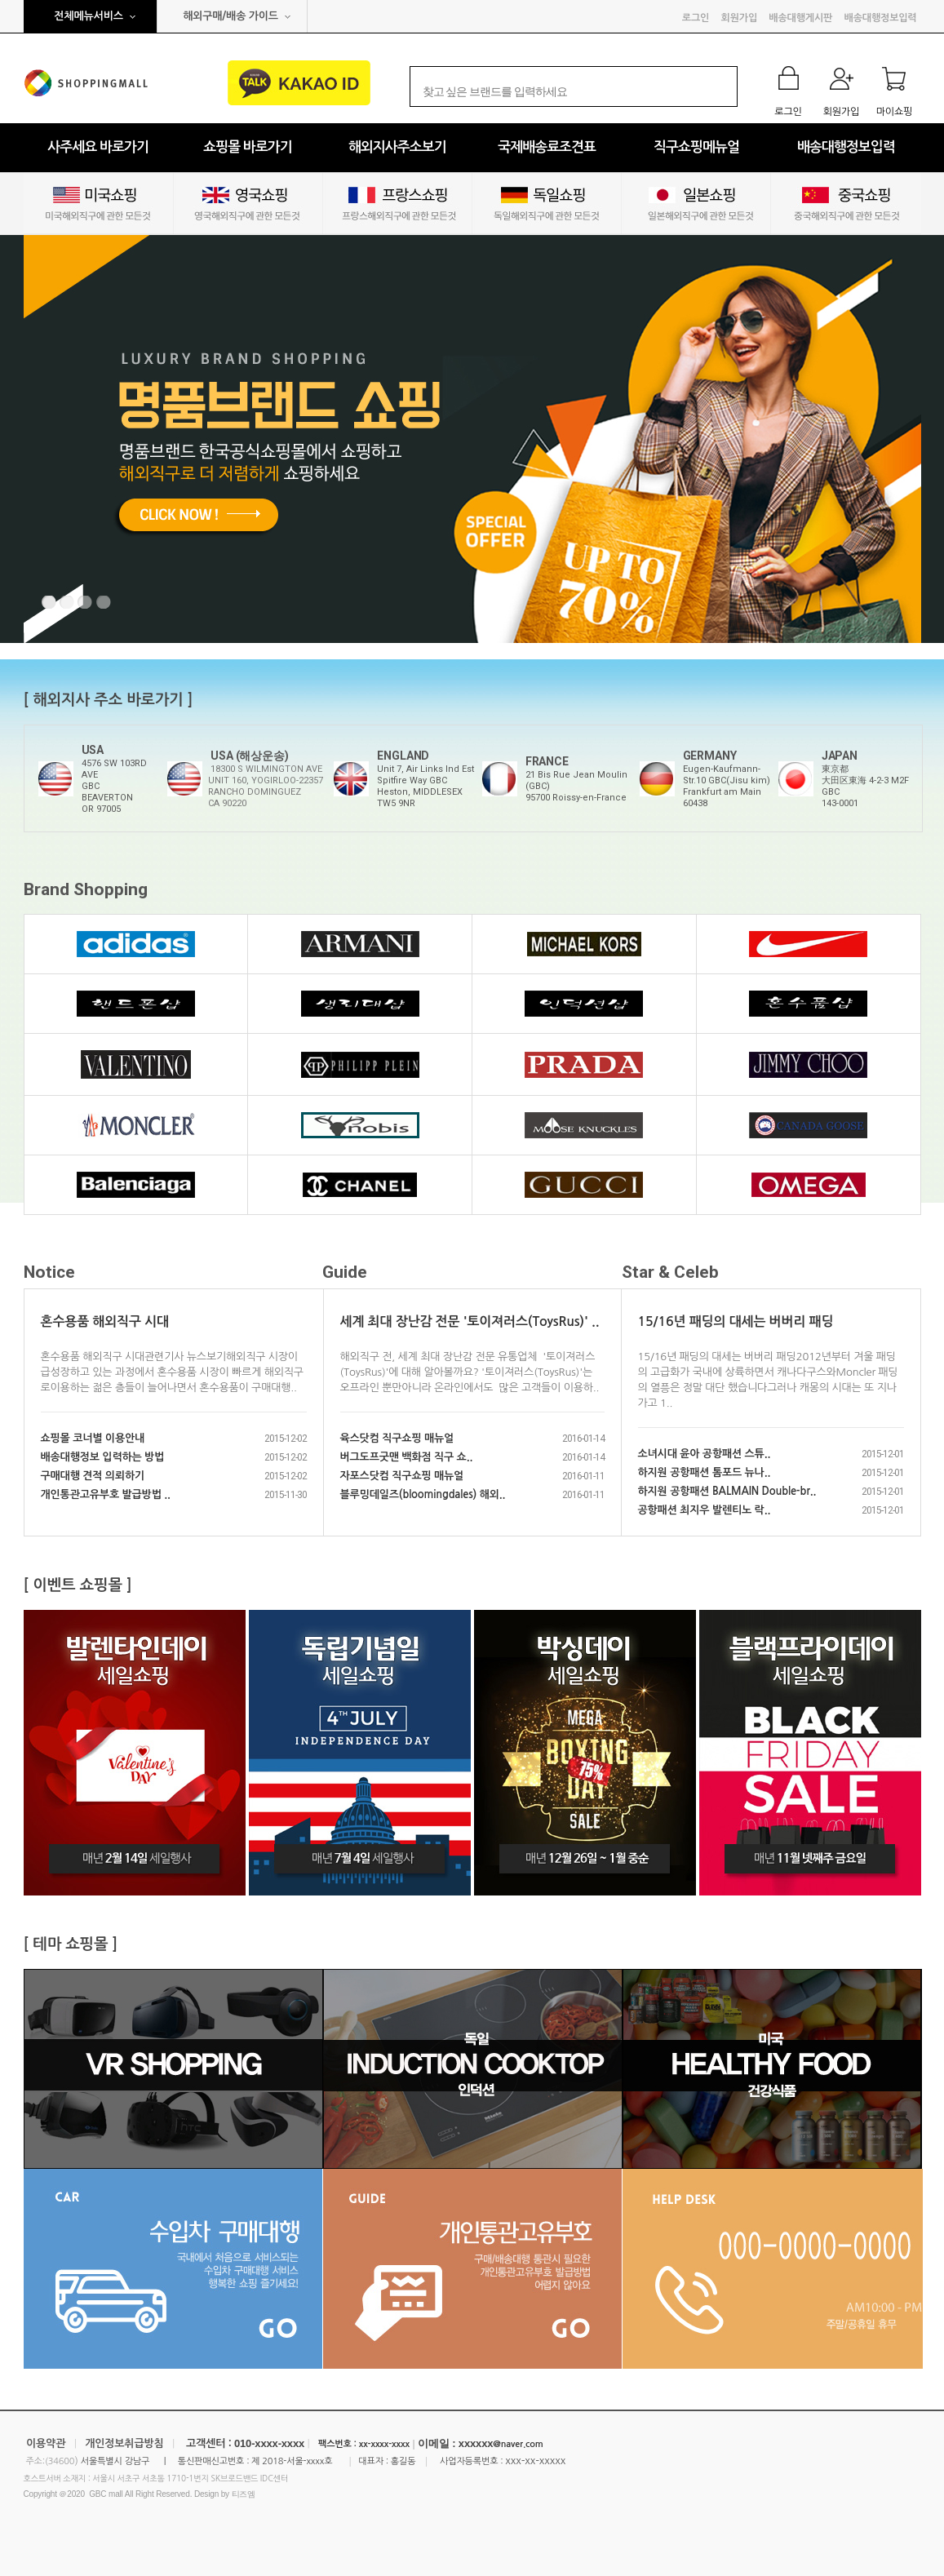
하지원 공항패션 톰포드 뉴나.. (704, 1472)
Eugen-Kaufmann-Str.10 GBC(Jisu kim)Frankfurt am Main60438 (726, 786)
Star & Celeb (670, 1272)
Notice (49, 1272)
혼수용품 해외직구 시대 (105, 1321)
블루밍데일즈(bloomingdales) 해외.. (423, 1494)
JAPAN (840, 755)
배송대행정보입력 (880, 18)
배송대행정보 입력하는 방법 (103, 1457)
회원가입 (739, 18)
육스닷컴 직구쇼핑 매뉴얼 (397, 1438)
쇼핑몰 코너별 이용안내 (93, 1438)
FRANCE (547, 761)
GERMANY (710, 755)
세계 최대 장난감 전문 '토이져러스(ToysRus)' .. (470, 1321)
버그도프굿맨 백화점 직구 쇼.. (406, 1457)
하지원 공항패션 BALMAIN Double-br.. (727, 1491)
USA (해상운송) (249, 755)
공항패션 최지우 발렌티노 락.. (704, 1510)
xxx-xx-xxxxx (535, 2460)
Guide (344, 1272)
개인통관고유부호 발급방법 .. (106, 1494)
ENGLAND (403, 755)
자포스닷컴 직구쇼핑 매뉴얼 (402, 1475)
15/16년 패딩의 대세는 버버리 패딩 (736, 1321)
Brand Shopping (86, 889)
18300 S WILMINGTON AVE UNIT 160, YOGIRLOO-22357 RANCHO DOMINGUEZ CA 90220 (265, 786)
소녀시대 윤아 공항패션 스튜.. (704, 1453)
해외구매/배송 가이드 (230, 16)
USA (93, 749)
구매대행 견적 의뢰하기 (93, 1475)
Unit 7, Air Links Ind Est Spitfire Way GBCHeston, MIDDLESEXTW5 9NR (425, 786)
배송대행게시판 (800, 18)
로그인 (695, 18)
